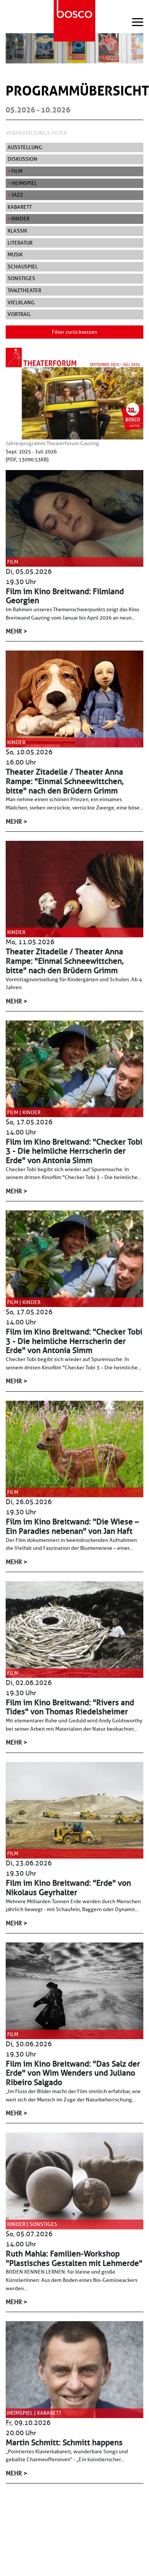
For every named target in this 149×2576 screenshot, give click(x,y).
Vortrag (19, 314)
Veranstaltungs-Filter (36, 132)
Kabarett (20, 206)
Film (16, 171)
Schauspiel (23, 266)
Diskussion (22, 159)
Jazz (17, 194)
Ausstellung (25, 147)
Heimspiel (24, 183)
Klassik (17, 230)
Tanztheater (24, 290)
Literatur (20, 242)
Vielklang (21, 302)
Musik (15, 254)
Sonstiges (21, 278)
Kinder (20, 218)
